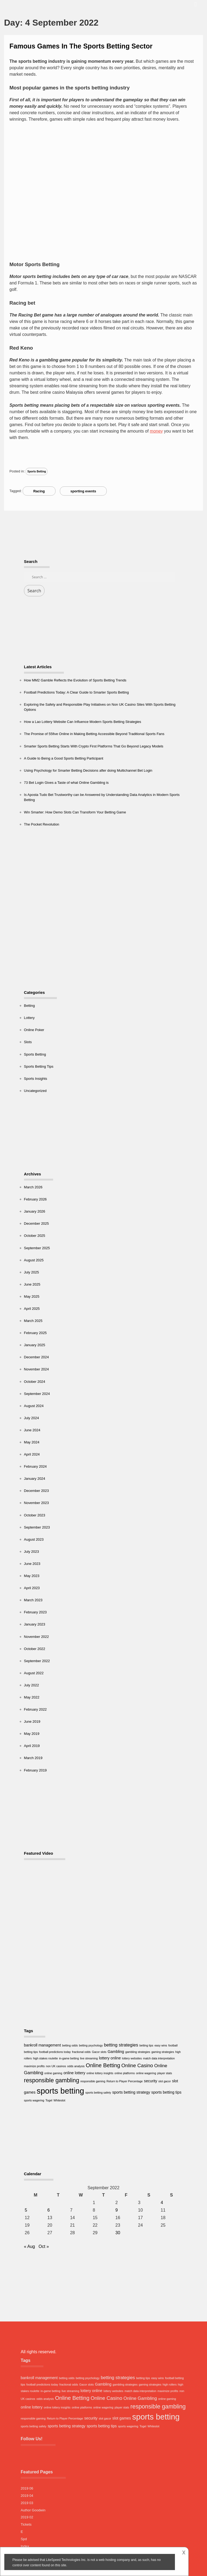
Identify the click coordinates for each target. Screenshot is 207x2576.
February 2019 (35, 1770)
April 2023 (32, 1588)
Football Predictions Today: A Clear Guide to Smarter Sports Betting (76, 692)
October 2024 (34, 1382)
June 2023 (32, 1564)
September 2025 (37, 1248)
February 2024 (35, 1466)
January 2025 (34, 1345)
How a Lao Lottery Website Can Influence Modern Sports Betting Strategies (82, 722)
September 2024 (37, 1394)
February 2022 (35, 1709)
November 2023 (36, 1503)
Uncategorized (35, 1091)
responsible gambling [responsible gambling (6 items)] (51, 2080)
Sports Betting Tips (38, 1066)
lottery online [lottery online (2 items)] (110, 2058)
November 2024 (36, 1369)
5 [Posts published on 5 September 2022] (26, 2210)
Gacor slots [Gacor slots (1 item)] (99, 2051)
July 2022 (31, 1685)
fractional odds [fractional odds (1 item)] (81, 2051)
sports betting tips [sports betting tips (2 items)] (166, 2092)
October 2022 (34, 1649)
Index (25, 2546)
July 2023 (31, 1552)
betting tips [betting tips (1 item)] (146, 2045)
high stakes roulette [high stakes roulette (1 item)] (45, 2058)
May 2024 (31, 1442)
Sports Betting (36, 471)
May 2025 (31, 1296)
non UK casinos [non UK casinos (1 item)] (56, 2066)
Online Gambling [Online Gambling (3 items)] (140, 2398)
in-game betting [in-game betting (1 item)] (69, 2058)
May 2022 (31, 1697)
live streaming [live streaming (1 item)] (89, 2058)
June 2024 (32, 1430)
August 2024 (34, 1406)
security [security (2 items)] (150, 2081)
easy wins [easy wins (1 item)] (160, 2045)
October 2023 (34, 1515)
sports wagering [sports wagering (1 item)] (34, 2100)
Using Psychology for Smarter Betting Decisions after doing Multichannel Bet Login (88, 770)
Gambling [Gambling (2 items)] (116, 2051)
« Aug (29, 2246)
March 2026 (33, 1187)
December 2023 (36, 1491)
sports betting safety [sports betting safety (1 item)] (98, 2092)
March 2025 (33, 1321)
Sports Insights (35, 1079)
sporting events (83, 491)
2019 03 (27, 2503)
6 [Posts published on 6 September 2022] (48, 2210)
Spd (24, 2539)
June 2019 (32, 1721)
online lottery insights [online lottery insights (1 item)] (100, 2073)
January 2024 (34, 1479)
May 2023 (31, 1576)
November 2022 (36, 1637)
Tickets (26, 2524)
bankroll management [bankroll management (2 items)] (42, 2045)
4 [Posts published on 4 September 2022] (162, 2202)
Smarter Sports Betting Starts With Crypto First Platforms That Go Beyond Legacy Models (93, 746)
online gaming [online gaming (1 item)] (53, 2073)
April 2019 (32, 1746)
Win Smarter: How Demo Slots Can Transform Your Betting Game (75, 812)
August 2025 (34, 1260)
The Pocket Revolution (41, 824)
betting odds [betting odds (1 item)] (70, 2045)
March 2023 (33, 1600)
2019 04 (27, 2496)
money (156, 431)
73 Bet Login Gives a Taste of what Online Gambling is (66, 783)
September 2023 (37, 1527)
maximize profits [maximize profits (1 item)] (34, 2066)
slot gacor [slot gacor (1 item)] (164, 2081)
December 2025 (36, 1223)
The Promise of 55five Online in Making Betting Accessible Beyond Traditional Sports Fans (94, 734)
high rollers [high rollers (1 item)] (170, 2384)
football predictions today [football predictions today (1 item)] (55, 2051)
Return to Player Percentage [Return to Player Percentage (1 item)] (124, 2081)
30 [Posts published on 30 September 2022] (117, 2232)
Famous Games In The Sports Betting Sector (81, 46)
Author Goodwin (33, 2510)
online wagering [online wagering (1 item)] (146, 2073)
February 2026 (35, 1199)
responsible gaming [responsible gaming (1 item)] (92, 2081)
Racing (39, 491)
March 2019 (33, 1758)
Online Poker (34, 1030)
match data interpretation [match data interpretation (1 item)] (159, 2058)
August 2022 (34, 1673)
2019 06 (27, 2488)
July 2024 (31, 1418)
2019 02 (27, 2517)
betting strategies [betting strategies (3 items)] (121, 2045)
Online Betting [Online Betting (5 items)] (103, 2065)
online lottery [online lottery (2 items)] (74, 2073)
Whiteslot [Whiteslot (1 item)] (59, 2100)
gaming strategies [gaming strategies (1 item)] (162, 2051)
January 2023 (34, 1624)
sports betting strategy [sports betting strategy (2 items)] (131, 2092)
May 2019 (31, 1734)
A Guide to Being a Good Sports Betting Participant (63, 758)
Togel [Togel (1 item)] (48, 2100)
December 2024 (36, 1357)
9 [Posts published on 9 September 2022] (116, 2210)
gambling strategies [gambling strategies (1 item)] (137, 2051)
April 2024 (32, 1454)
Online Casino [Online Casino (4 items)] (137, 2065)
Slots (28, 1042)
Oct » (44, 2246)
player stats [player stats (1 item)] (164, 2073)
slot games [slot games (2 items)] (121, 2418)
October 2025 (34, 1236)
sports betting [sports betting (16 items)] (60, 2090)
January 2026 (34, 1211)
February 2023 (35, 1612)
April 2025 (32, 1309)
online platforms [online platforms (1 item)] (125, 2073)
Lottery (29, 1018)
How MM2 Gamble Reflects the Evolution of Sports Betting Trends (75, 680)
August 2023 (34, 1539)
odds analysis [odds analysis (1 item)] (76, 2066)
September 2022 (37, 1661)
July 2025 (31, 1272)
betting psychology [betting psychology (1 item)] (91, 2045)
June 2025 (32, 1284)
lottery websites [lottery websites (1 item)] (132, 2058)
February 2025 (35, 1333)
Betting (29, 1006)
